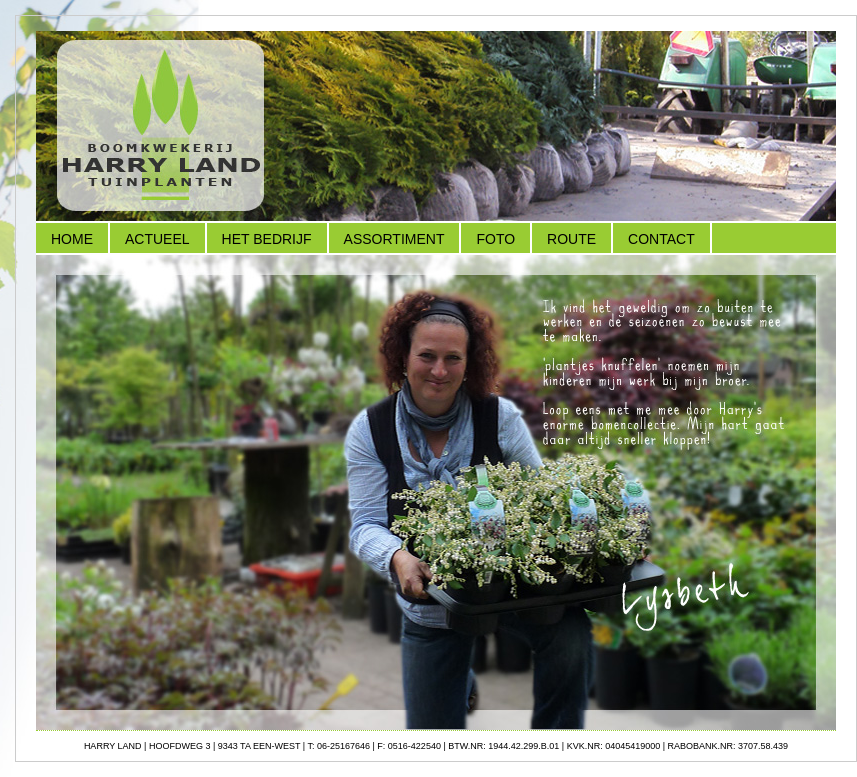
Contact (661, 239)
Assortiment (394, 239)
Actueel (157, 239)
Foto (495, 239)
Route (571, 239)
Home (72, 239)
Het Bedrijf (267, 239)
